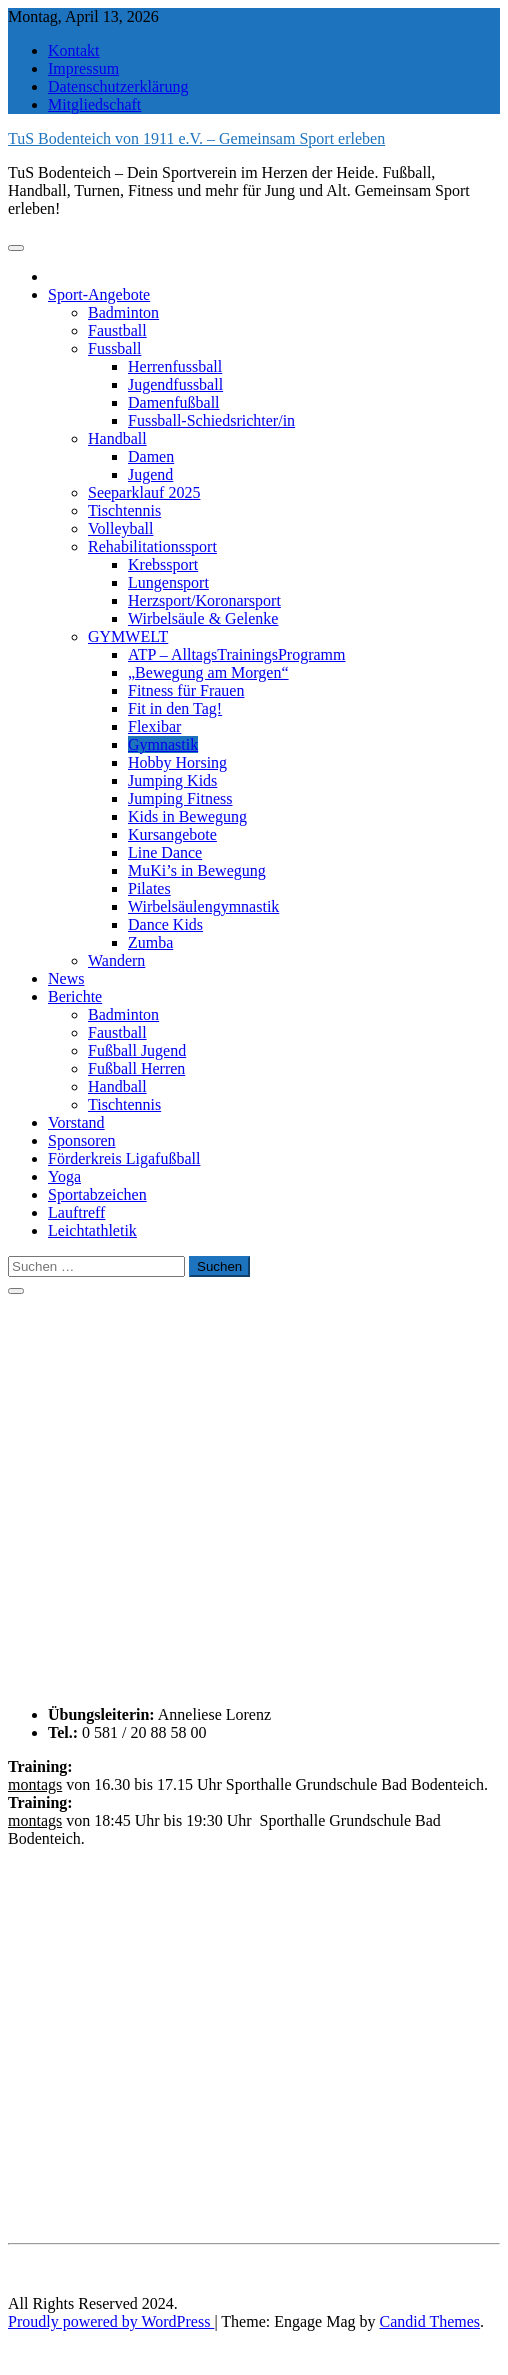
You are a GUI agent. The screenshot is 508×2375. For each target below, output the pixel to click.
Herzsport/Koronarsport (204, 600)
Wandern (116, 960)
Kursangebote (172, 834)
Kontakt (74, 50)
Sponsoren (82, 1140)
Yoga (64, 1176)
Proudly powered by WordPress (111, 2321)
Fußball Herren (136, 1068)
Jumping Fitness (180, 798)
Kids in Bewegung (187, 816)
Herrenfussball (175, 366)
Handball (117, 438)
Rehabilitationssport (152, 546)
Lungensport (168, 582)
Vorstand (76, 1122)
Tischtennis (124, 510)
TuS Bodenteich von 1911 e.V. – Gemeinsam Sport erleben (196, 138)
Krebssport (163, 564)
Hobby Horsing (177, 762)
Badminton (123, 312)
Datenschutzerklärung (118, 86)
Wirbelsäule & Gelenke (203, 618)
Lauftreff (76, 1212)
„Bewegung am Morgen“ (208, 672)
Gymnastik (163, 744)
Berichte (75, 996)
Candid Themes (430, 2321)
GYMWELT (128, 636)
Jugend (150, 474)
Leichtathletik (92, 1230)
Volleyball (120, 528)
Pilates (149, 888)
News (66, 978)
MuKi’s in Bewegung (197, 870)
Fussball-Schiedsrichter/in (211, 420)
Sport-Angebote (99, 294)
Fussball (114, 348)
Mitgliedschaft (94, 104)
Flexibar (154, 726)
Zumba (150, 942)
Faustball (117, 330)
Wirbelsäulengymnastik (203, 906)
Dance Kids (165, 924)
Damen (151, 456)
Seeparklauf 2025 (144, 492)
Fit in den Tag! (175, 708)
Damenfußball (174, 402)
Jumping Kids (172, 780)
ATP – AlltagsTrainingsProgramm (237, 654)
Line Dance (165, 852)
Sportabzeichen (97, 1194)
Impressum (83, 68)
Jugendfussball (175, 384)
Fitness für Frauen (186, 690)
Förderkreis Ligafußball (124, 1158)
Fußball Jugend (137, 1050)
